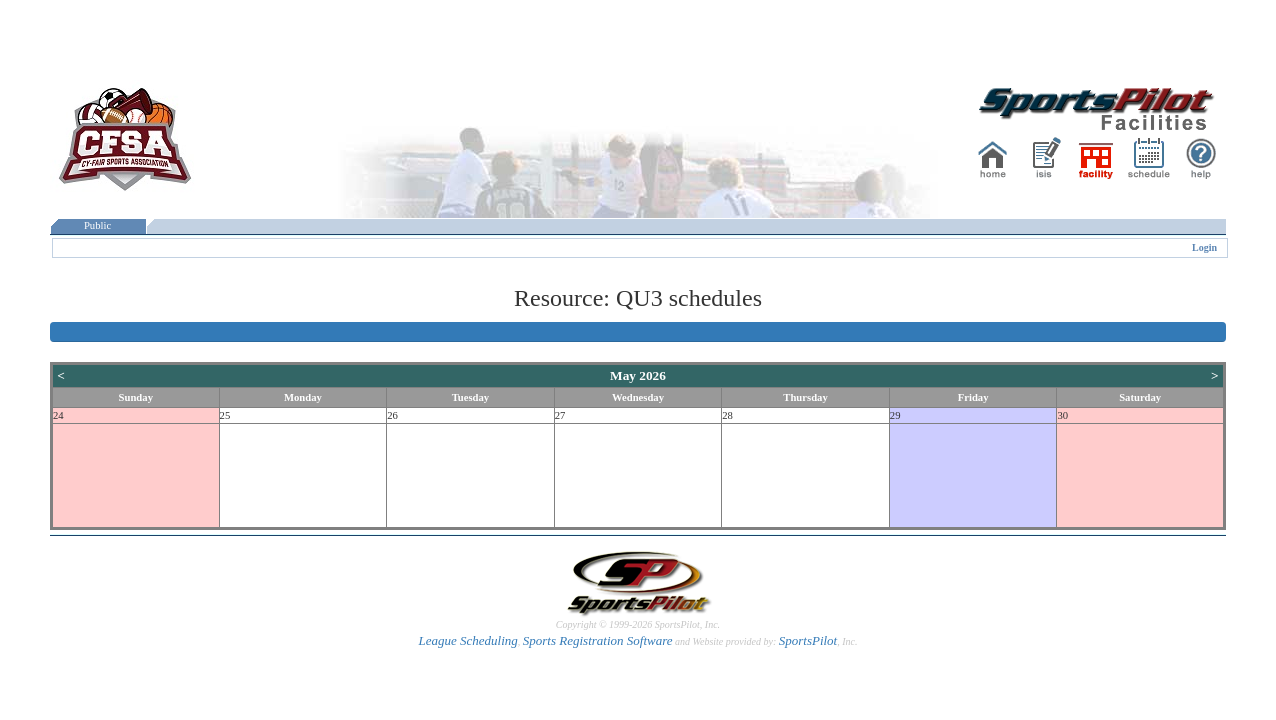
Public (98, 225)
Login (1204, 247)
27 (560, 415)
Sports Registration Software (598, 640)
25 (225, 415)
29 (895, 415)
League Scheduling (467, 640)
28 (727, 415)
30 (1062, 415)
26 (392, 415)
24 (58, 415)
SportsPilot (808, 640)
